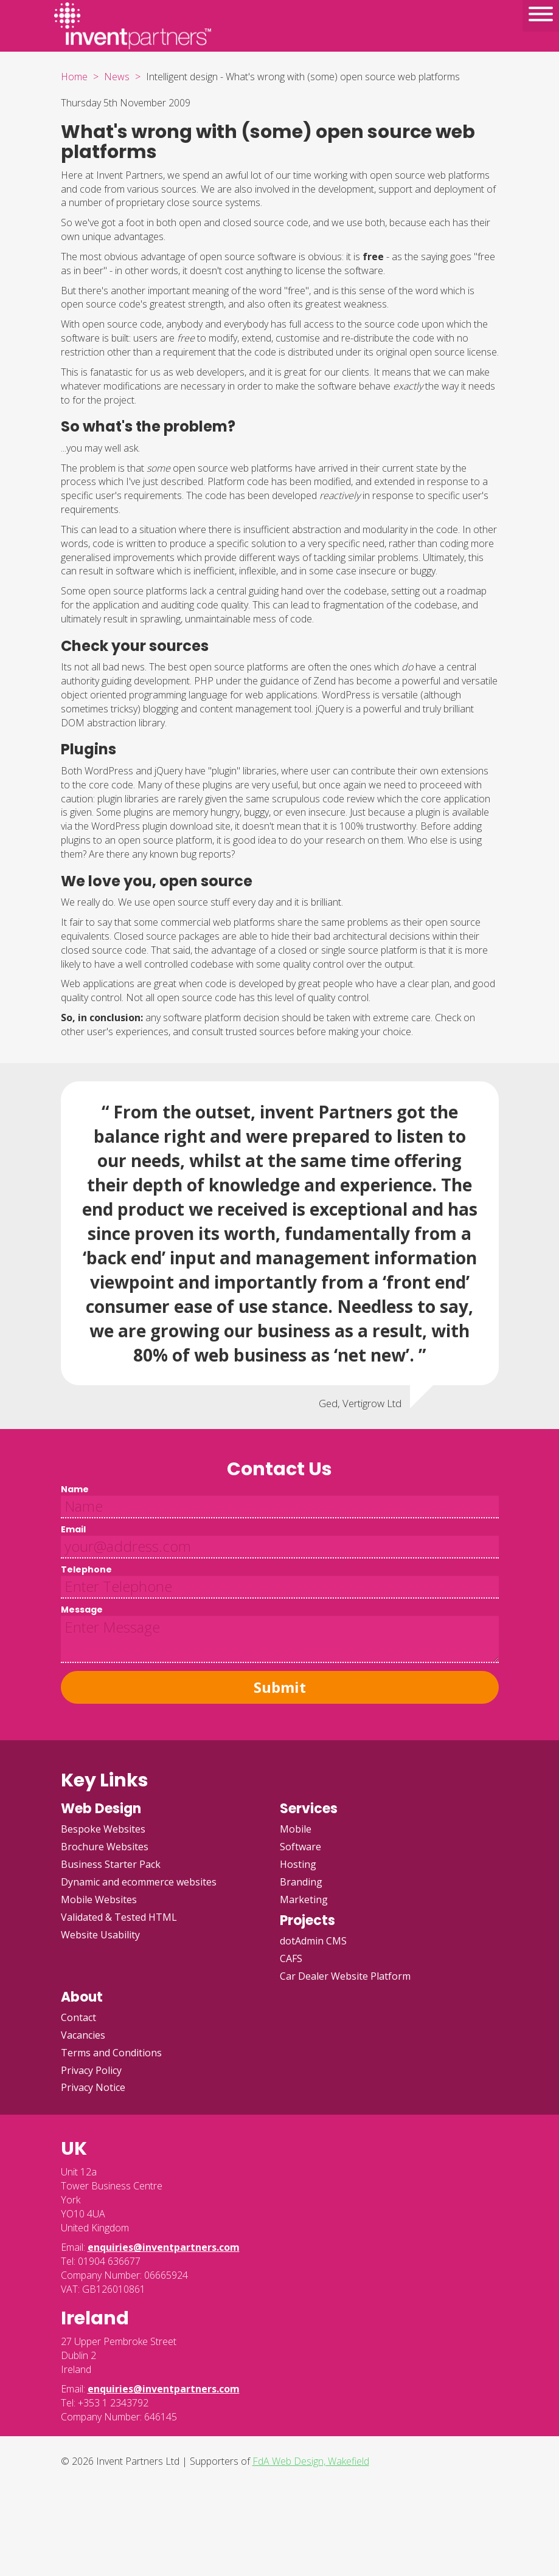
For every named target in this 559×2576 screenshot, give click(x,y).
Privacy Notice (93, 2087)
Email (73, 1529)
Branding (301, 1882)
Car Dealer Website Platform (345, 1976)
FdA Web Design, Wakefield (310, 2461)
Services (309, 1808)
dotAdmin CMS (313, 1940)
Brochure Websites (104, 1846)
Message (82, 1609)
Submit (280, 1687)
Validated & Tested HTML (119, 1917)
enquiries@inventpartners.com (164, 2247)
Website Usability (100, 1934)
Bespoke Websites (103, 1829)
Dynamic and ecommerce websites (139, 1882)
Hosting (298, 1864)
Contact (78, 2017)
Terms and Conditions (111, 2052)
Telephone (86, 1569)
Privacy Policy (91, 2070)
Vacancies (83, 2035)
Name (75, 1489)
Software (300, 1846)
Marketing (304, 1899)
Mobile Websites (99, 1899)
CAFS (291, 1958)
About (82, 1997)
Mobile (295, 1829)
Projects (307, 1920)
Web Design (101, 1808)
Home (74, 76)
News (117, 76)
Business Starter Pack (111, 1864)
